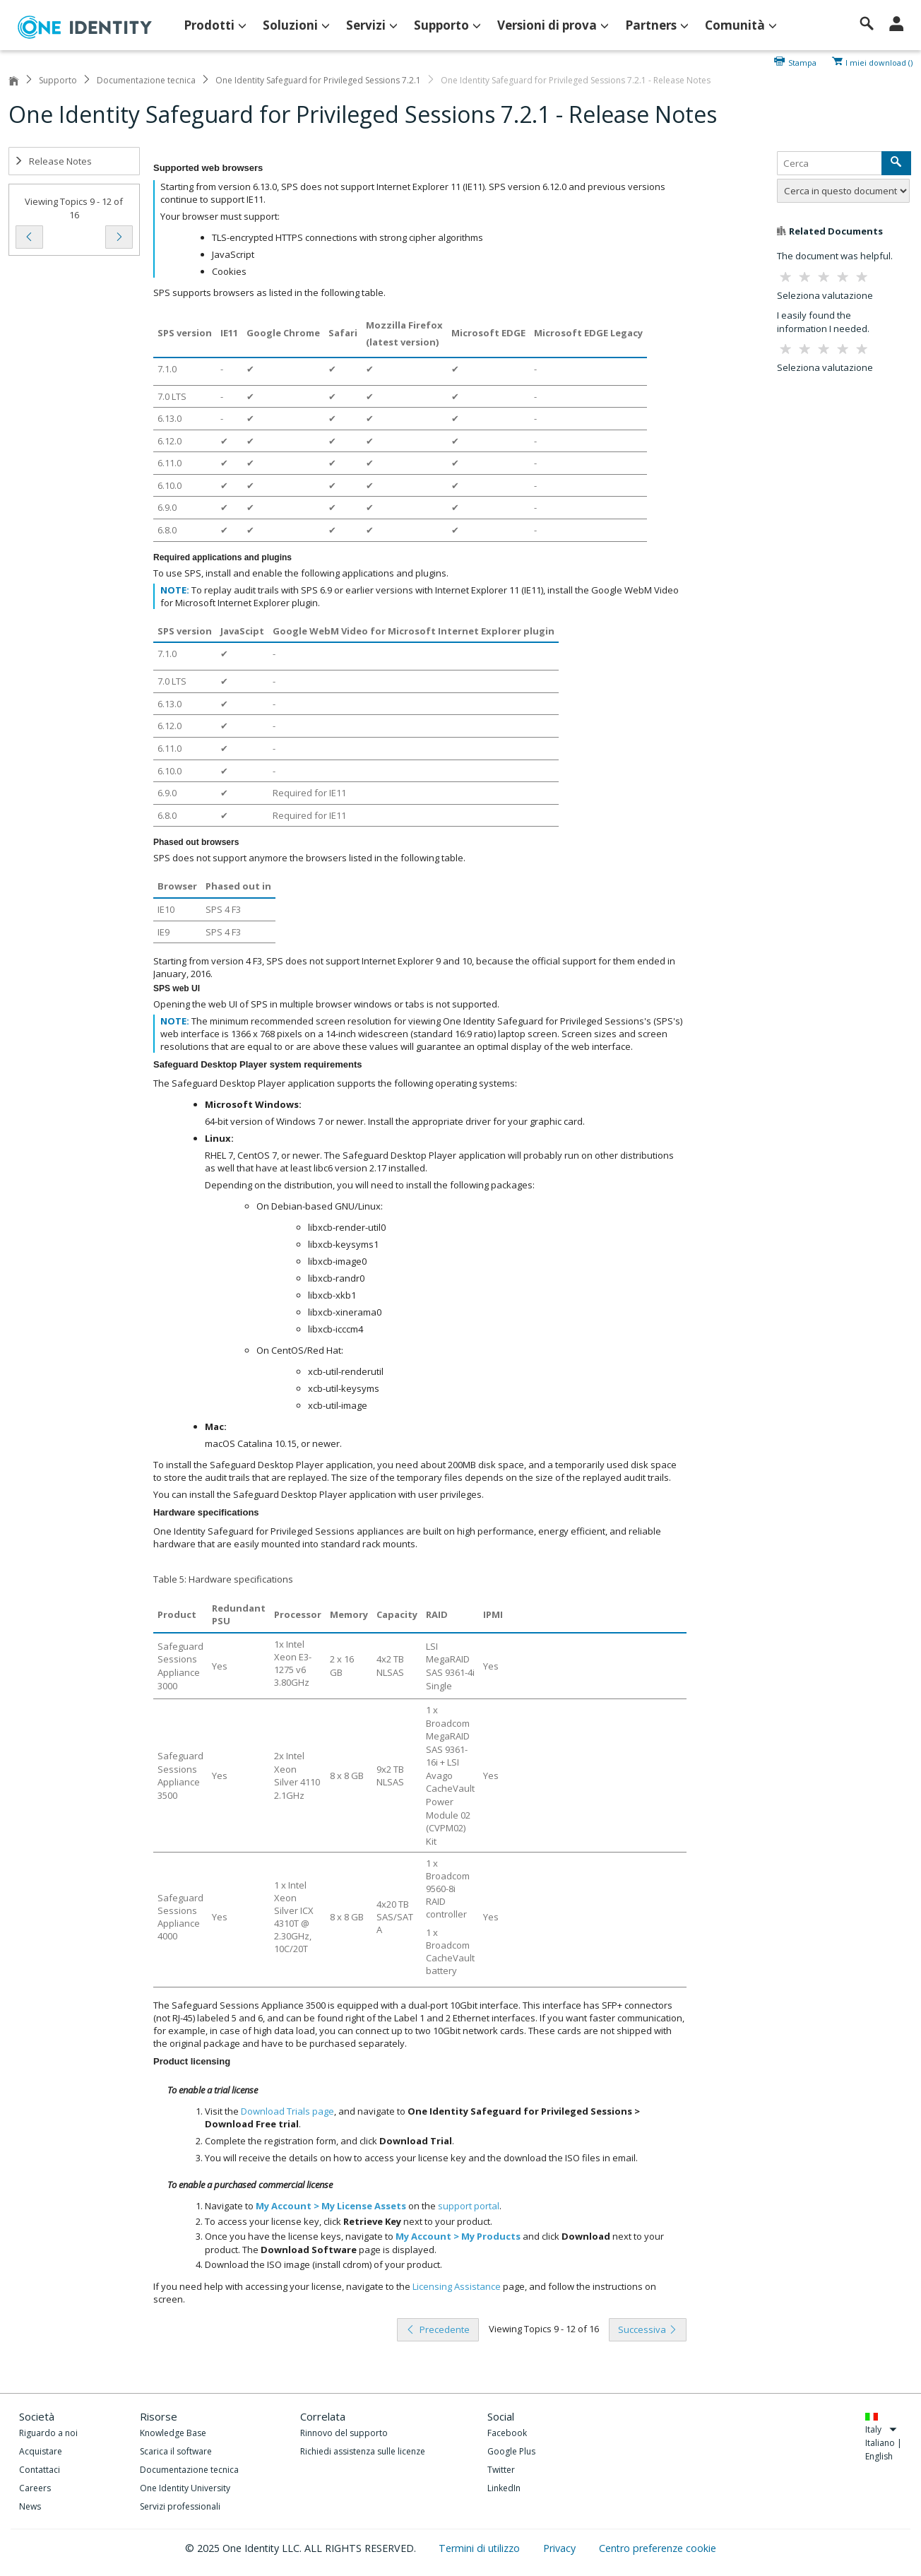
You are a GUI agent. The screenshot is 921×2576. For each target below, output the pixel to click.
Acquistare (40, 2451)
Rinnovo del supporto (344, 2433)
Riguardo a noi (48, 2433)
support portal (468, 2205)
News (30, 2506)
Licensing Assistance (456, 2286)
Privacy (560, 2548)
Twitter (501, 2470)
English (879, 2456)
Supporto (58, 80)
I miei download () (879, 61)
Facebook (507, 2433)
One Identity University (185, 2488)
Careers (35, 2488)
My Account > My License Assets (331, 2205)
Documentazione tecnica (146, 80)
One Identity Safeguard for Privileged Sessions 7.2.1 (318, 80)
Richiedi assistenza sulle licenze (362, 2451)
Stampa (802, 61)
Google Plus (511, 2451)
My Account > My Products (458, 2236)
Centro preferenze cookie (657, 2548)
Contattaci (39, 2470)
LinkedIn (504, 2488)
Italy (881, 2429)
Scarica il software (176, 2451)
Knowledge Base (173, 2433)
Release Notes (53, 161)
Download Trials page (287, 2111)
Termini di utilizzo (481, 2548)
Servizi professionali (180, 2506)
